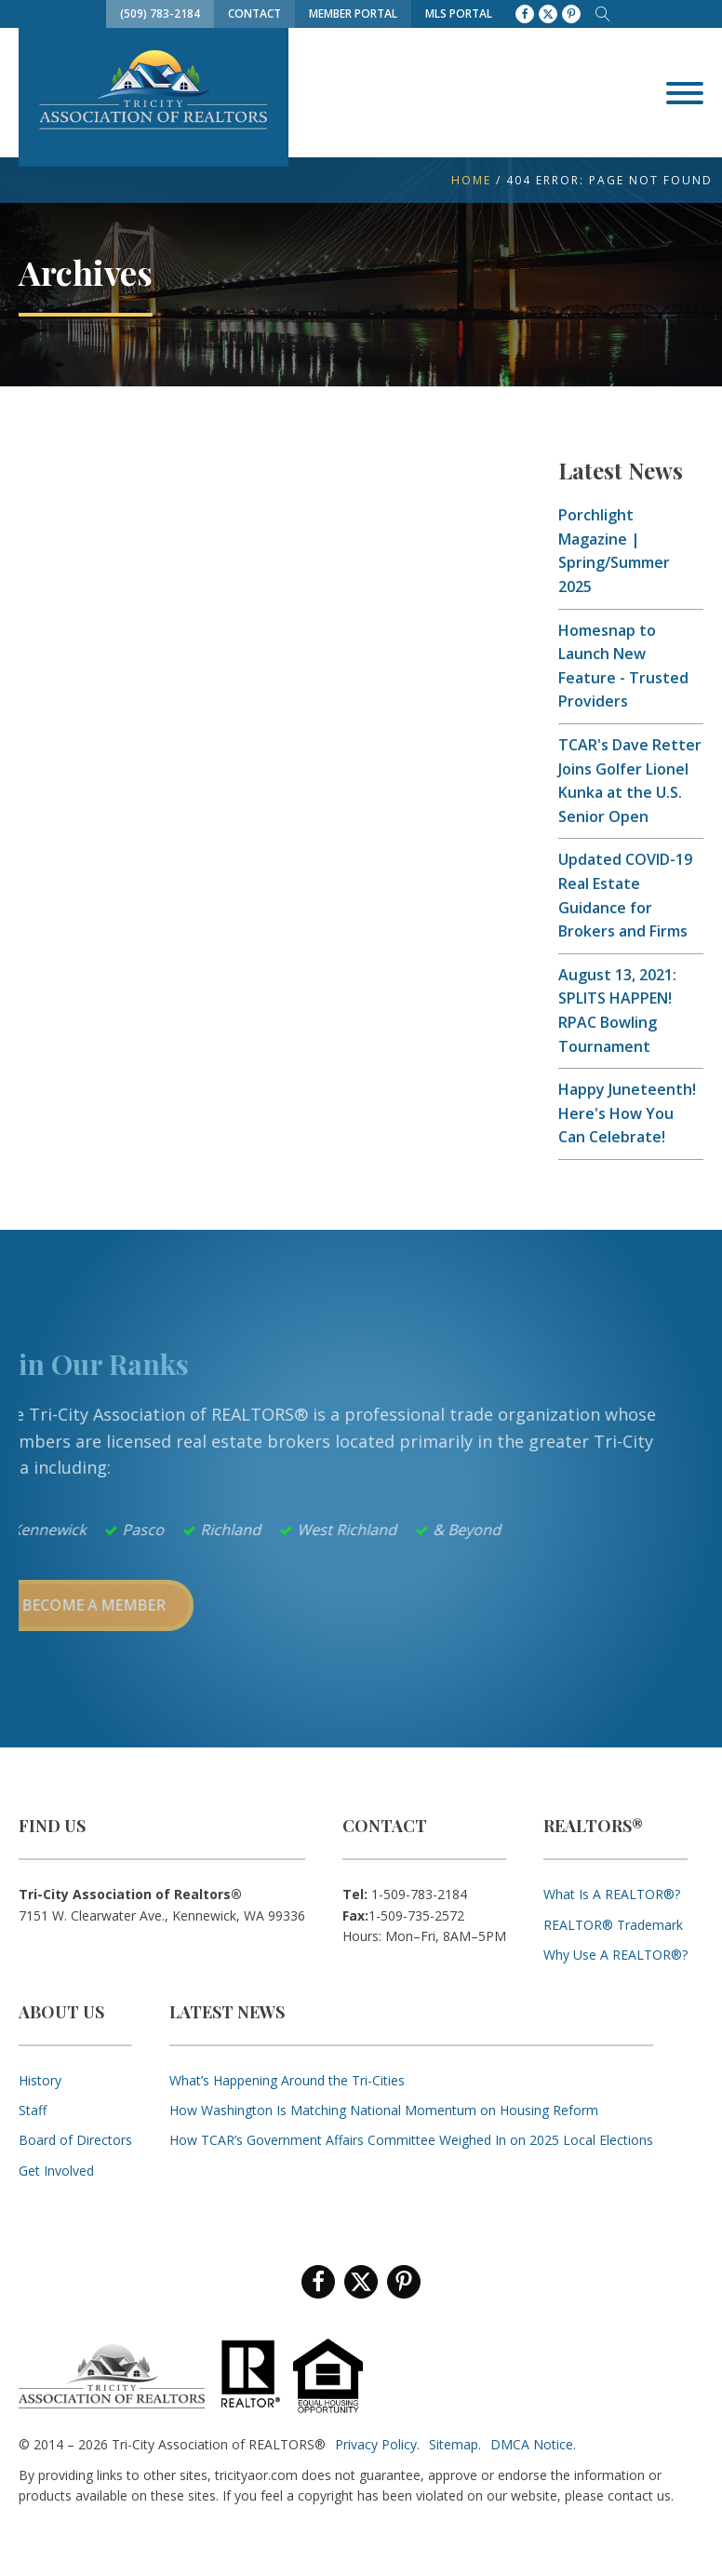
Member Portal (353, 13)
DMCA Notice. (533, 2444)
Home (471, 180)
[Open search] (603, 14)
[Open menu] (684, 93)
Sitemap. (455, 2444)
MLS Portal (458, 13)
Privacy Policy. (377, 2444)
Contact (254, 13)
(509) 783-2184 (160, 13)
